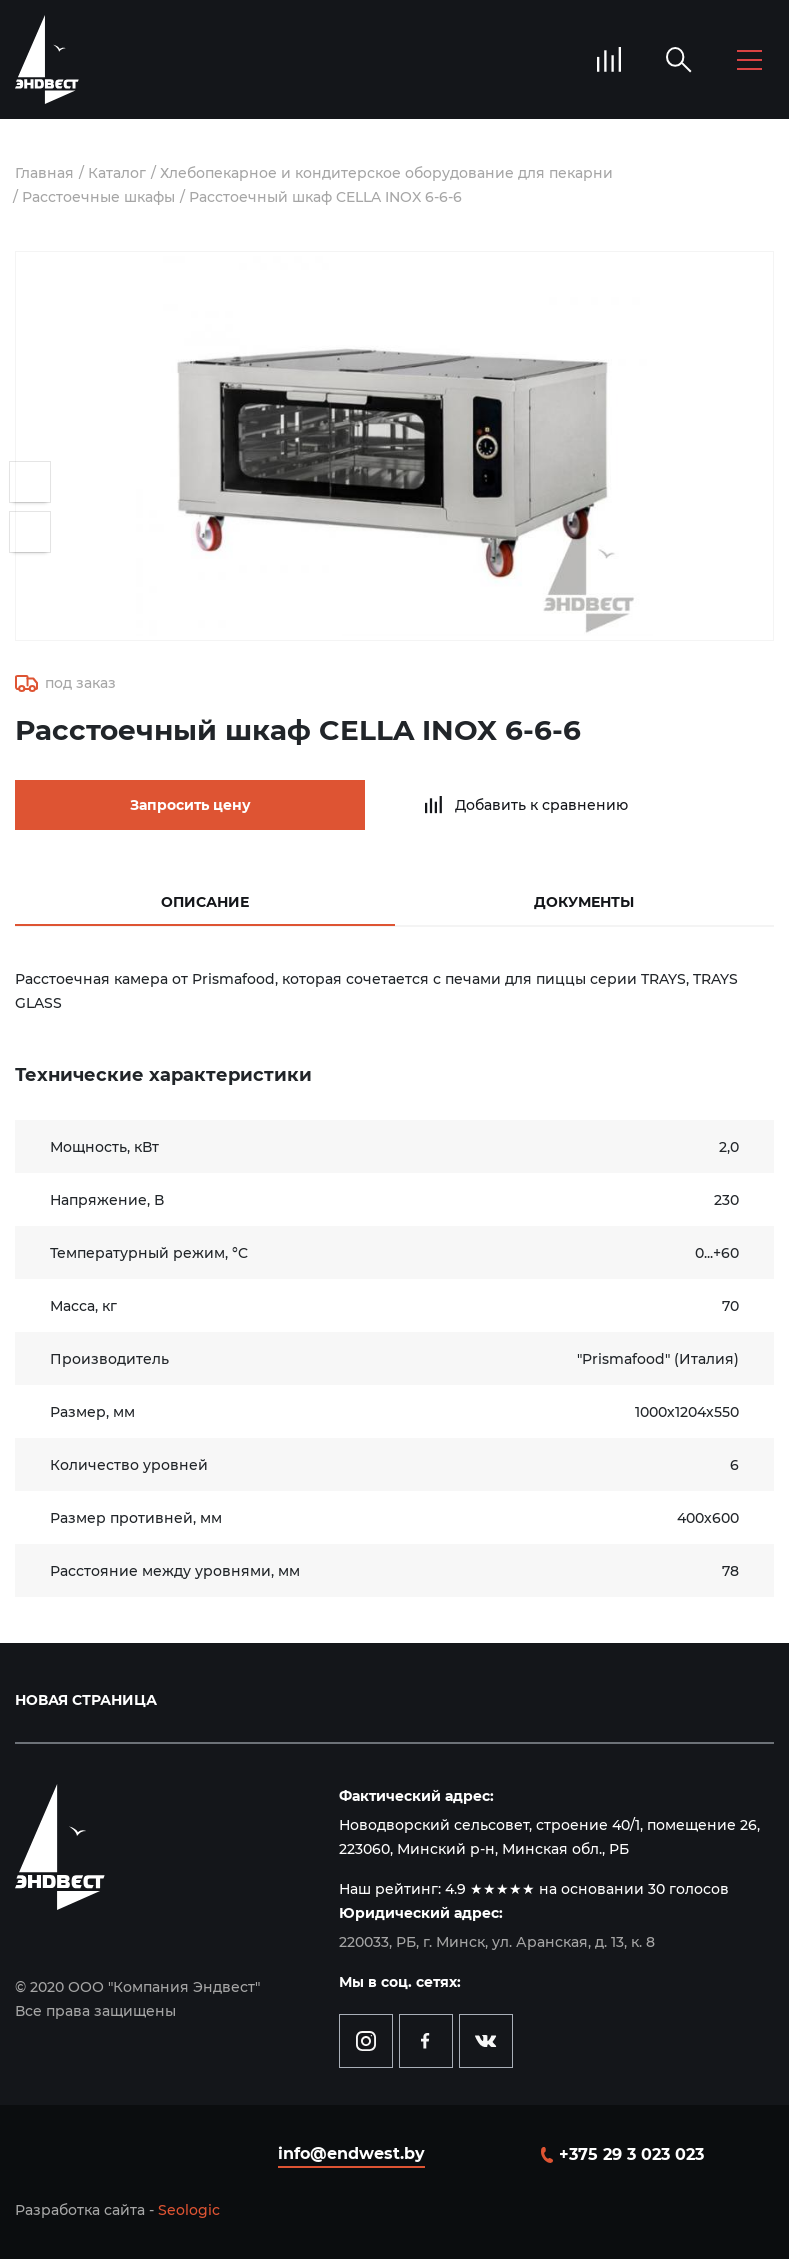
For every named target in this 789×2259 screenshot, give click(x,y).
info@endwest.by (351, 2153)
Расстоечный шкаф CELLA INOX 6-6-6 (325, 197)
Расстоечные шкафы (98, 197)
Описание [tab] (205, 902)
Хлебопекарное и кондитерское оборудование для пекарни (386, 173)
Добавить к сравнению (541, 805)
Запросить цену (190, 805)
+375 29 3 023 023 (631, 2154)
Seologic (189, 2210)
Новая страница (86, 1700)
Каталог (117, 173)
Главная (44, 173)
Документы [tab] (584, 902)
